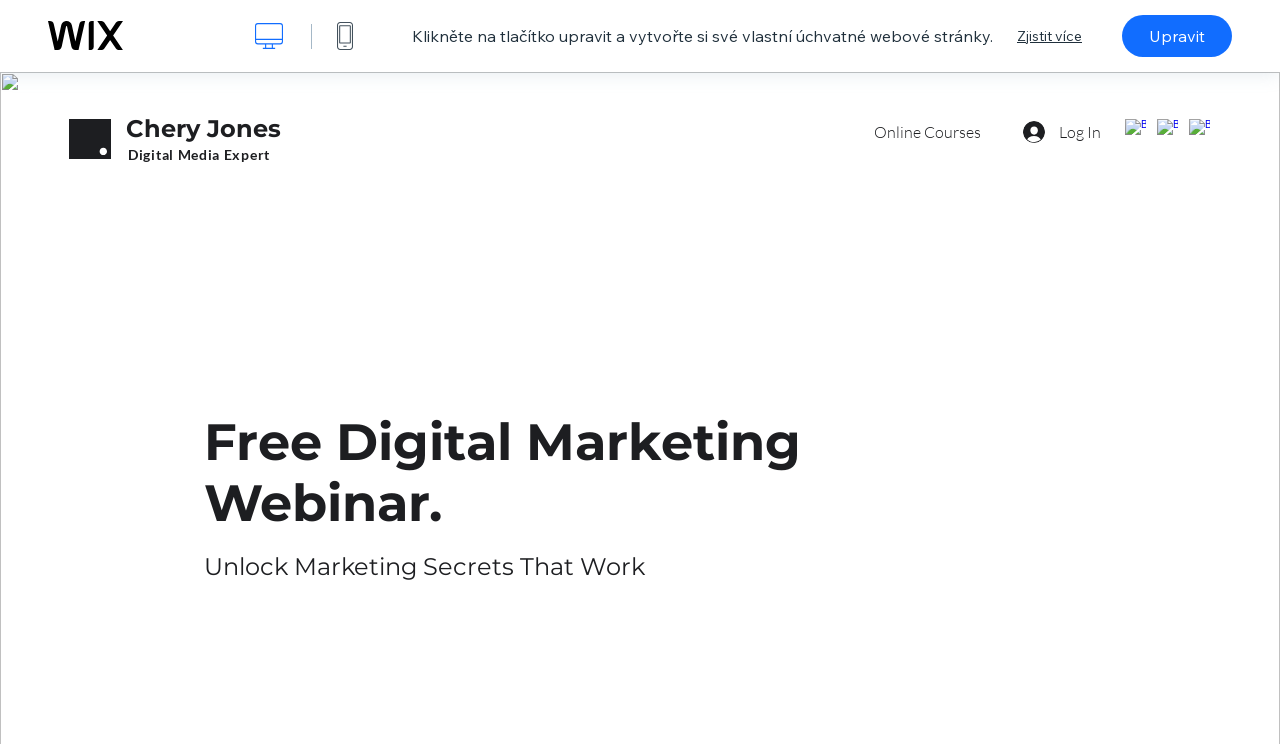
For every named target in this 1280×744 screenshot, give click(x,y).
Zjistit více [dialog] (1049, 36)
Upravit (1177, 36)
